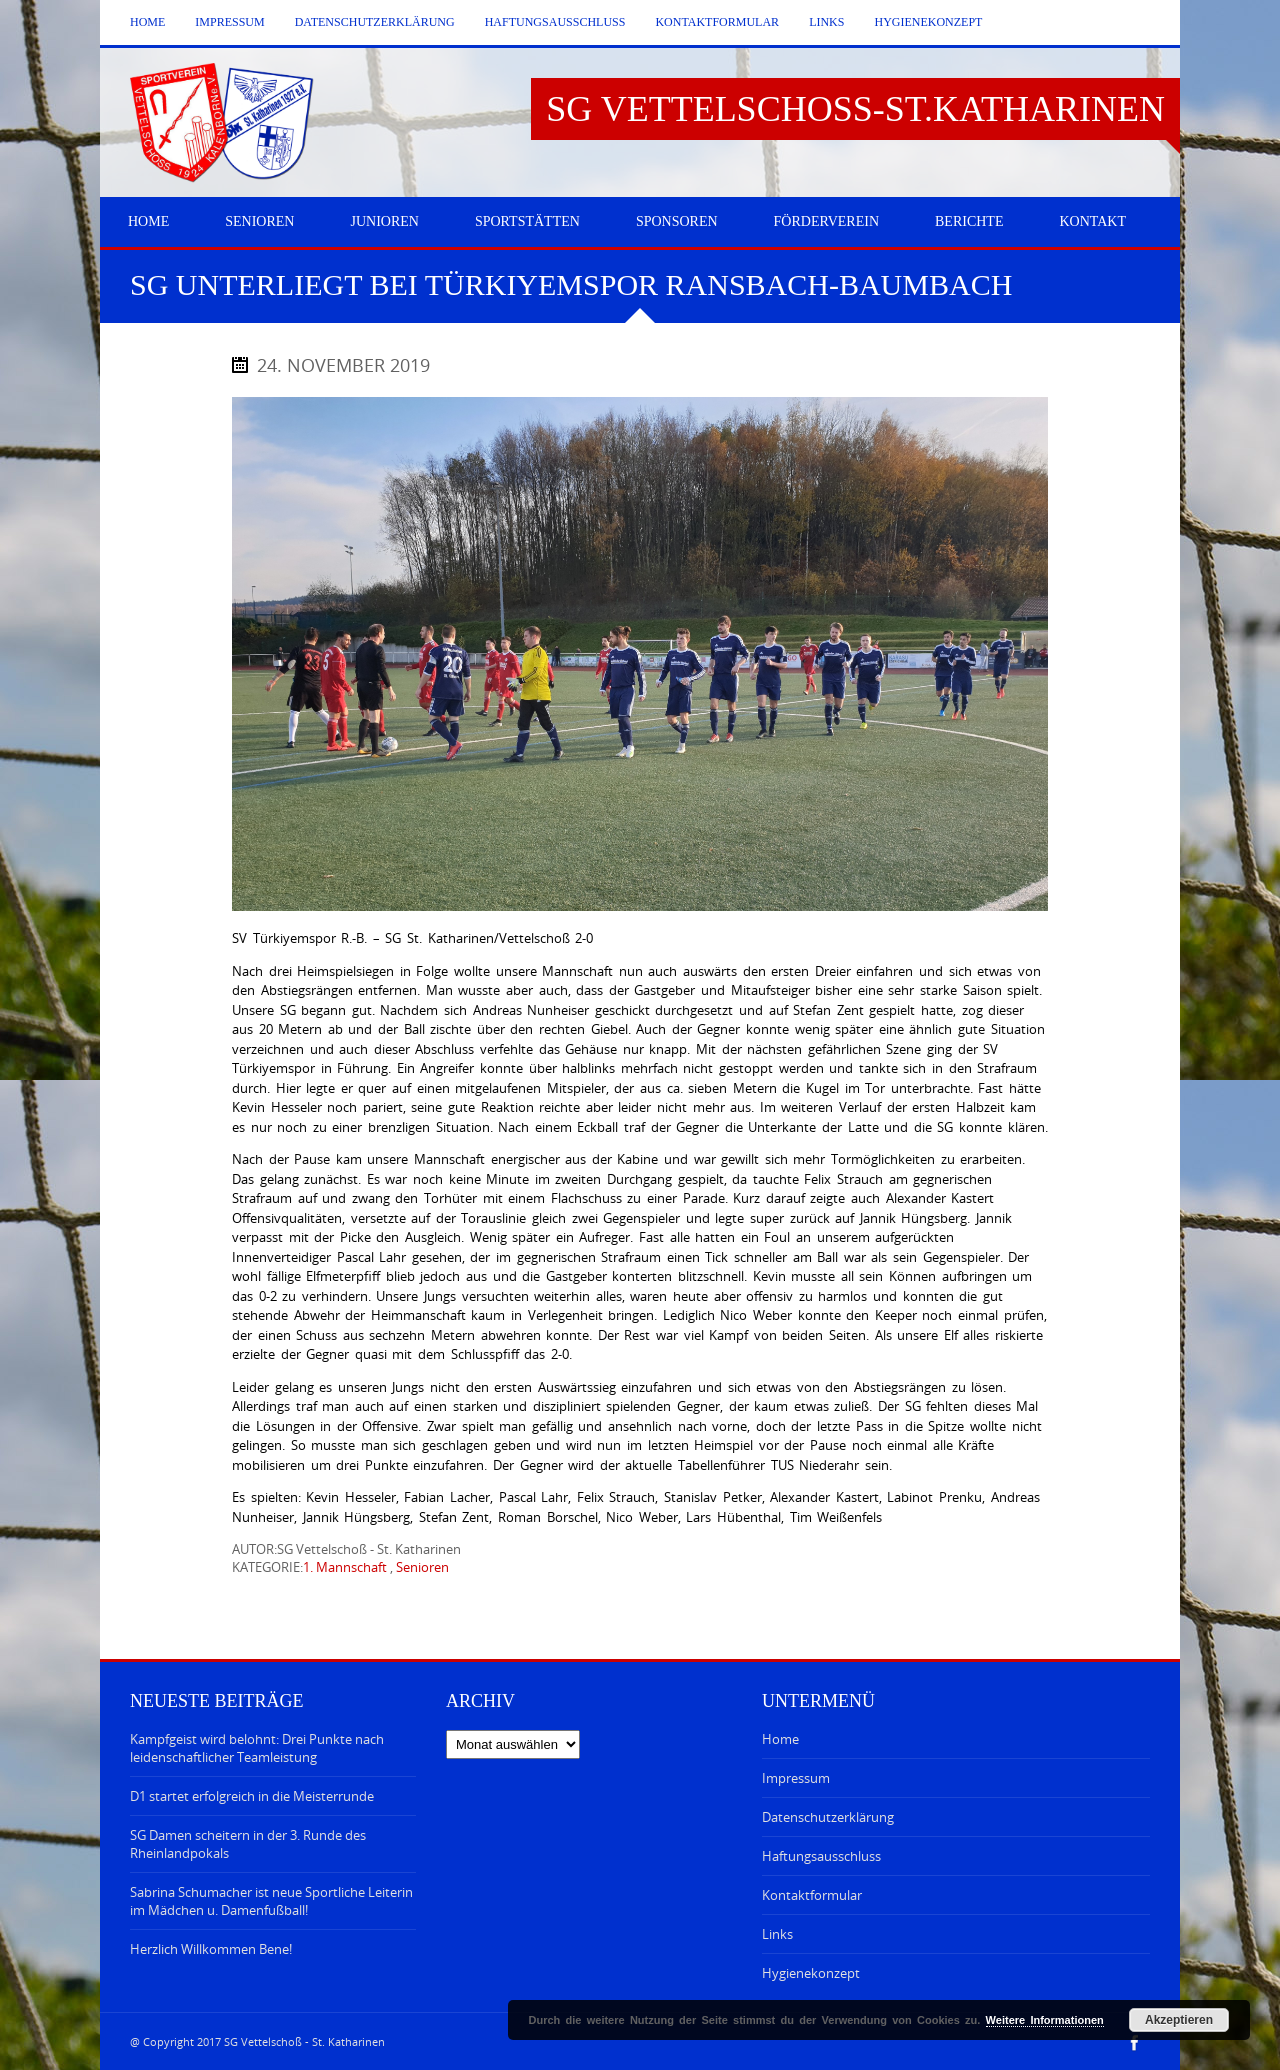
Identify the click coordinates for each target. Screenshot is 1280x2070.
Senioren (422, 1567)
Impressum (229, 22)
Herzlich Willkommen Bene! (211, 1949)
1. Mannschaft (345, 1567)
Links (826, 22)
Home (147, 22)
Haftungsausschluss (555, 22)
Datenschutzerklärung (375, 22)
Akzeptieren (1179, 2020)
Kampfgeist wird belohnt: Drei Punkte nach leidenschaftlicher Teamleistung (257, 1748)
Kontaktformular (717, 22)
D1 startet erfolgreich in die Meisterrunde (252, 1796)
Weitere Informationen (1045, 2020)
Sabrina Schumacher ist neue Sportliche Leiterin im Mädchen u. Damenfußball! (271, 1901)
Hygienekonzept (928, 22)
